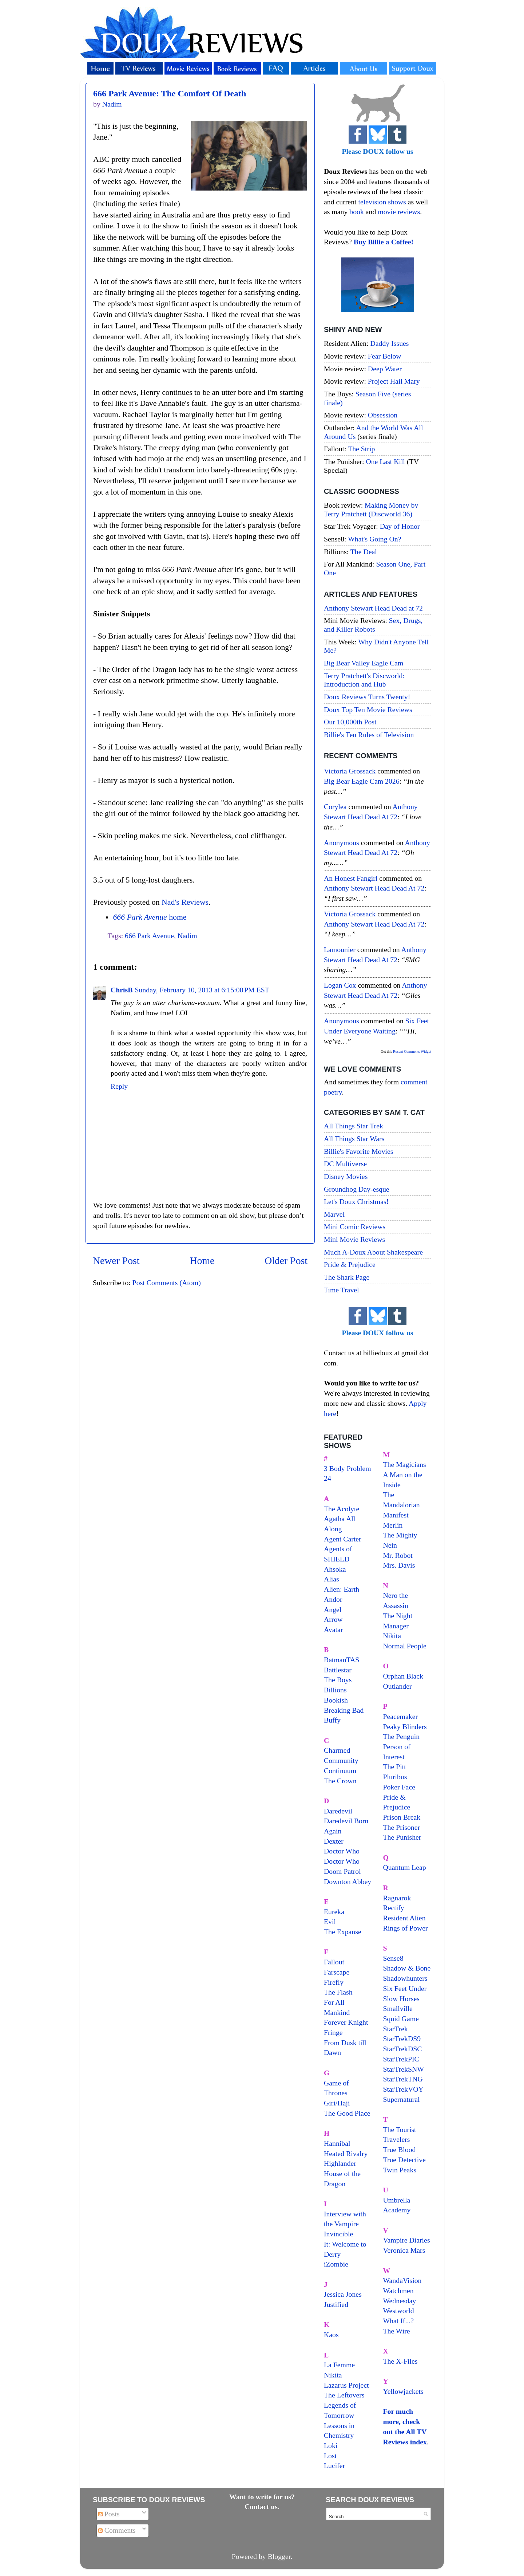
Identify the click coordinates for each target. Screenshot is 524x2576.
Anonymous (341, 843)
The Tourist (399, 2129)
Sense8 (393, 1958)
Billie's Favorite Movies (358, 1151)
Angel (332, 1609)
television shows (382, 202)
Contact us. (262, 2507)
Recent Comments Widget (412, 1051)
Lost (330, 2456)
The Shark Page (346, 1277)
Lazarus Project (346, 2385)
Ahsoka (335, 1569)
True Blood (399, 2149)
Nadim (187, 936)
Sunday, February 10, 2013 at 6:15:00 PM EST (202, 990)
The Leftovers (344, 2395)
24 (327, 1478)
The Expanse (342, 1932)
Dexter (334, 1841)
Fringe (333, 2032)
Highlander (340, 2163)
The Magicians (404, 1464)
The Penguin (401, 1736)
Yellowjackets (403, 2391)
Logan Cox (340, 985)
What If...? (398, 2321)
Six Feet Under (405, 1988)
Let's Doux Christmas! (356, 1201)
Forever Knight (346, 2022)
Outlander (397, 1686)
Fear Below (384, 356)
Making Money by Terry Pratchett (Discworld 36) (371, 509)
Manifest (396, 1515)
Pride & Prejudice (350, 1264)
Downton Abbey (347, 1881)
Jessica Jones (343, 2294)
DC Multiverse (345, 1164)
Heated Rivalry (346, 2153)
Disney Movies (346, 1176)
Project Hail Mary (394, 381)
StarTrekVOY (403, 2089)
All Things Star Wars (354, 1139)
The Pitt (394, 1767)
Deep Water (385, 369)
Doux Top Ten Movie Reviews (368, 709)
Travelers (396, 2139)
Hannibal (337, 2143)
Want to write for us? (262, 2497)
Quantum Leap (404, 1867)
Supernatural (401, 2099)
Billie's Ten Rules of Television (369, 735)
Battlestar (338, 1670)
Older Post (286, 1260)
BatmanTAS (341, 1660)
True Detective (404, 2160)
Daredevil (338, 1811)
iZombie (336, 2264)
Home (202, 1260)
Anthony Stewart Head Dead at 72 (373, 608)
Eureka (334, 1912)
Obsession (382, 415)
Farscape (336, 1972)
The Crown (340, 1781)
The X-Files (400, 2361)
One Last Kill (386, 461)
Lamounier (340, 949)
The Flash (338, 1992)
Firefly (334, 1982)
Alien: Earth (341, 1589)
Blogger (279, 2556)
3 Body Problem (347, 1468)
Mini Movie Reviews (354, 1239)
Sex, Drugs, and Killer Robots (373, 624)
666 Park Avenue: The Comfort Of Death (169, 93)
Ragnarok (397, 1898)
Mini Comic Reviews (354, 1227)
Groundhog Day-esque (356, 1189)
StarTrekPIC (401, 2059)
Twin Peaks (399, 2170)
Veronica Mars (404, 2250)
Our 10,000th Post (350, 722)
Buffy (332, 1720)
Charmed (337, 1750)
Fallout (334, 1962)
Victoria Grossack (350, 771)
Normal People (404, 1646)
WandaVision (402, 2280)
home (149, 917)
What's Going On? (374, 539)
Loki (330, 2445)
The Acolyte (341, 1509)
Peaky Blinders (405, 1727)
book (356, 212)
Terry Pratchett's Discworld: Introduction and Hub (364, 680)
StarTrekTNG (403, 2079)
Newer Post (116, 1260)
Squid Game (401, 2019)
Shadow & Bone (407, 1968)
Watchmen (398, 2291)
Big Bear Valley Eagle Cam (363, 663)
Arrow (333, 1619)
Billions (335, 1690)
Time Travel (341, 1290)
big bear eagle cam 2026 (362, 781)
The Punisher (402, 1837)
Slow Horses (401, 1999)
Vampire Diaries (406, 2240)
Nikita (392, 1636)
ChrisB (121, 990)
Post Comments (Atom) (166, 1283)
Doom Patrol (342, 1871)
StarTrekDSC (402, 2049)
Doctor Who (342, 1851)
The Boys (338, 1680)
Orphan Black (403, 1676)
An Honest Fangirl (350, 878)
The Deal (363, 552)
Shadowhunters (405, 1978)
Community (341, 1760)
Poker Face (399, 1787)
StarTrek (395, 2029)
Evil (330, 1921)
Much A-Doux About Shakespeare (373, 1252)
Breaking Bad (344, 1710)
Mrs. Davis (399, 1565)
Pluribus (395, 1777)
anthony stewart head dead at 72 (374, 888)
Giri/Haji (337, 2103)
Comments (117, 2530)
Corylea (335, 807)
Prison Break (402, 1817)
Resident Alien (404, 1918)
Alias (331, 1579)
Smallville (398, 2008)
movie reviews (399, 212)
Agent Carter (342, 1539)
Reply (119, 1086)
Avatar (333, 1629)
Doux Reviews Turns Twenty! (367, 697)
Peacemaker (400, 1716)
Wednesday (399, 2301)
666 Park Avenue (149, 936)
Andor (333, 1599)
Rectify (393, 1908)
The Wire (396, 2331)
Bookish (336, 1700)
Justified (336, 2304)
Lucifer (334, 2465)
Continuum (340, 1771)
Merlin (393, 1525)
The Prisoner (401, 1827)
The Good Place (347, 2113)
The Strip (361, 449)
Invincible (338, 2234)
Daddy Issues (389, 343)
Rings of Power (405, 1928)
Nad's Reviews (185, 902)
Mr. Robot (398, 1555)
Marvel (334, 1214)
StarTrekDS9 (402, 2039)
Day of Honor (400, 526)
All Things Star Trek (353, 1126)
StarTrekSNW (403, 2069)
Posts (109, 2514)
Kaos (331, 2335)
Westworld (398, 2311)
